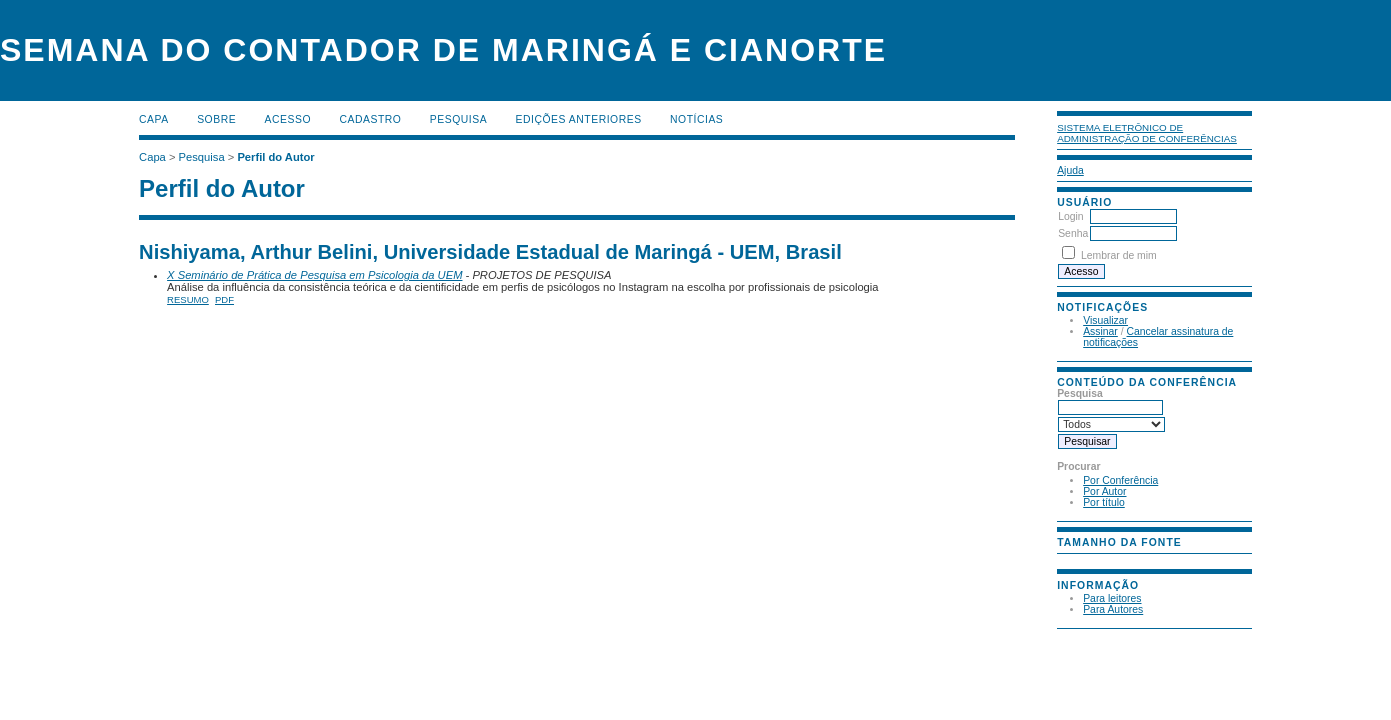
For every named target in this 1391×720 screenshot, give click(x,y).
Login (1070, 216)
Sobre (216, 119)
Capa (154, 119)
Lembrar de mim (1119, 255)
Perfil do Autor (275, 157)
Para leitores (1112, 598)
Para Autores (1113, 609)
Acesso (288, 119)
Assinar (1100, 331)
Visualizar (1105, 320)
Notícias (696, 119)
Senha (1073, 233)
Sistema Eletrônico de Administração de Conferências (1147, 133)
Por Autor (1104, 491)
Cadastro (370, 119)
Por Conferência (1120, 480)
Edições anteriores (579, 119)
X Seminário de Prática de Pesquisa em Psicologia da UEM (314, 275)
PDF (224, 299)
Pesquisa (458, 119)
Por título (1104, 502)
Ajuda (1070, 170)
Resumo (188, 299)
